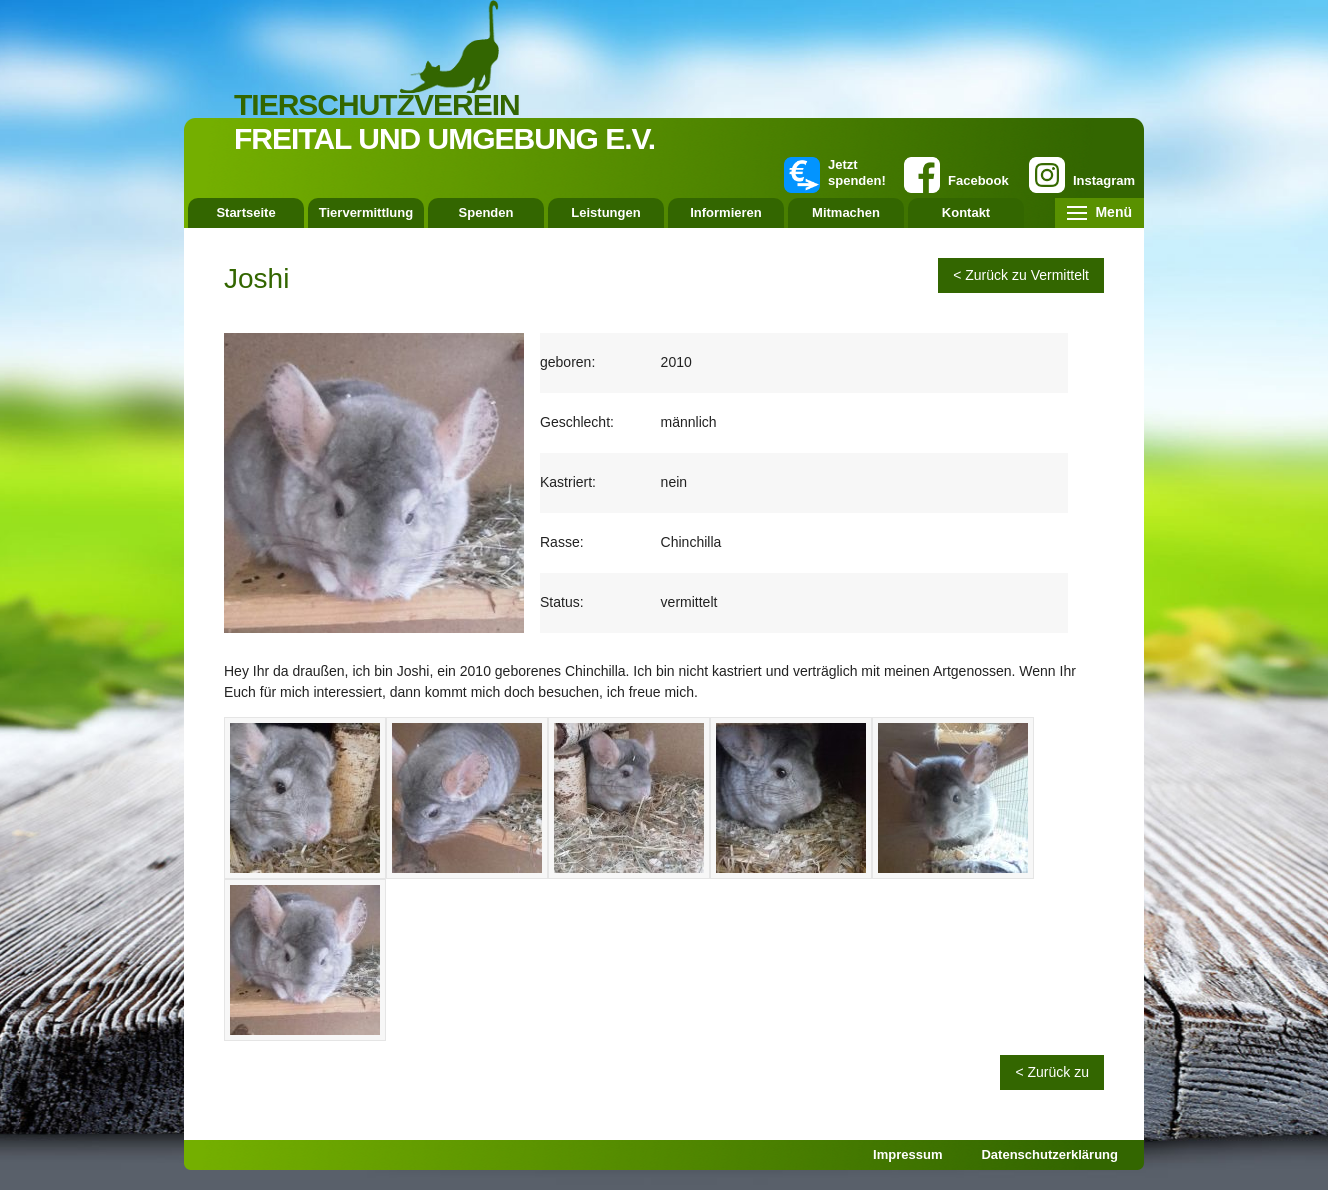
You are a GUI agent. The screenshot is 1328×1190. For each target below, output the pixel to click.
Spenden (486, 212)
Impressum (907, 1154)
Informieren (726, 212)
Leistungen (605, 212)
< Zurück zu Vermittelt (1021, 275)
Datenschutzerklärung (1049, 1154)
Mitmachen (846, 212)
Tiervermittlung (366, 212)
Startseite (245, 212)
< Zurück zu (1052, 1072)
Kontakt (966, 212)
